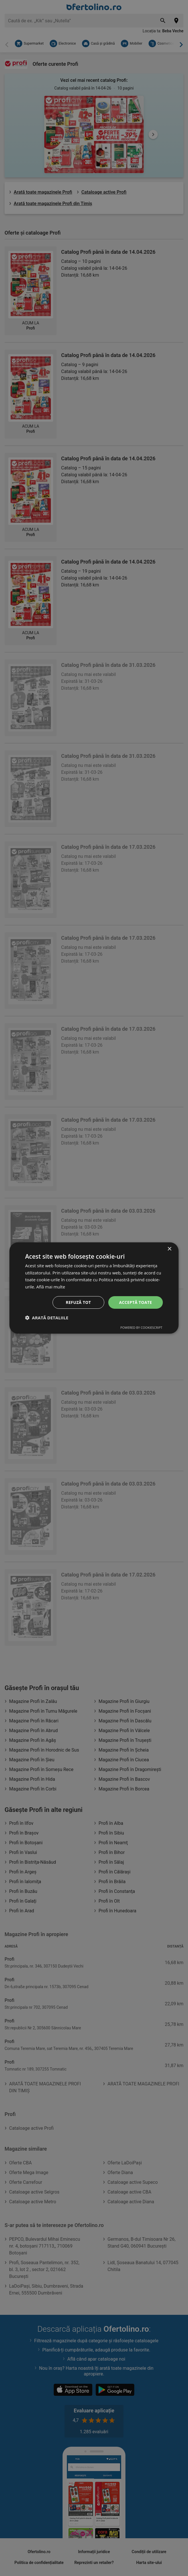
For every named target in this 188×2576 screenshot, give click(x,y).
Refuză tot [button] (78, 1302)
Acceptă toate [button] (135, 1302)
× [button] (169, 1249)
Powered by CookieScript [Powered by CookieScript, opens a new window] (141, 1328)
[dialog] (94, 1288)
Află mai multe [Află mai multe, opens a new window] (50, 1287)
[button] (46, 1318)
